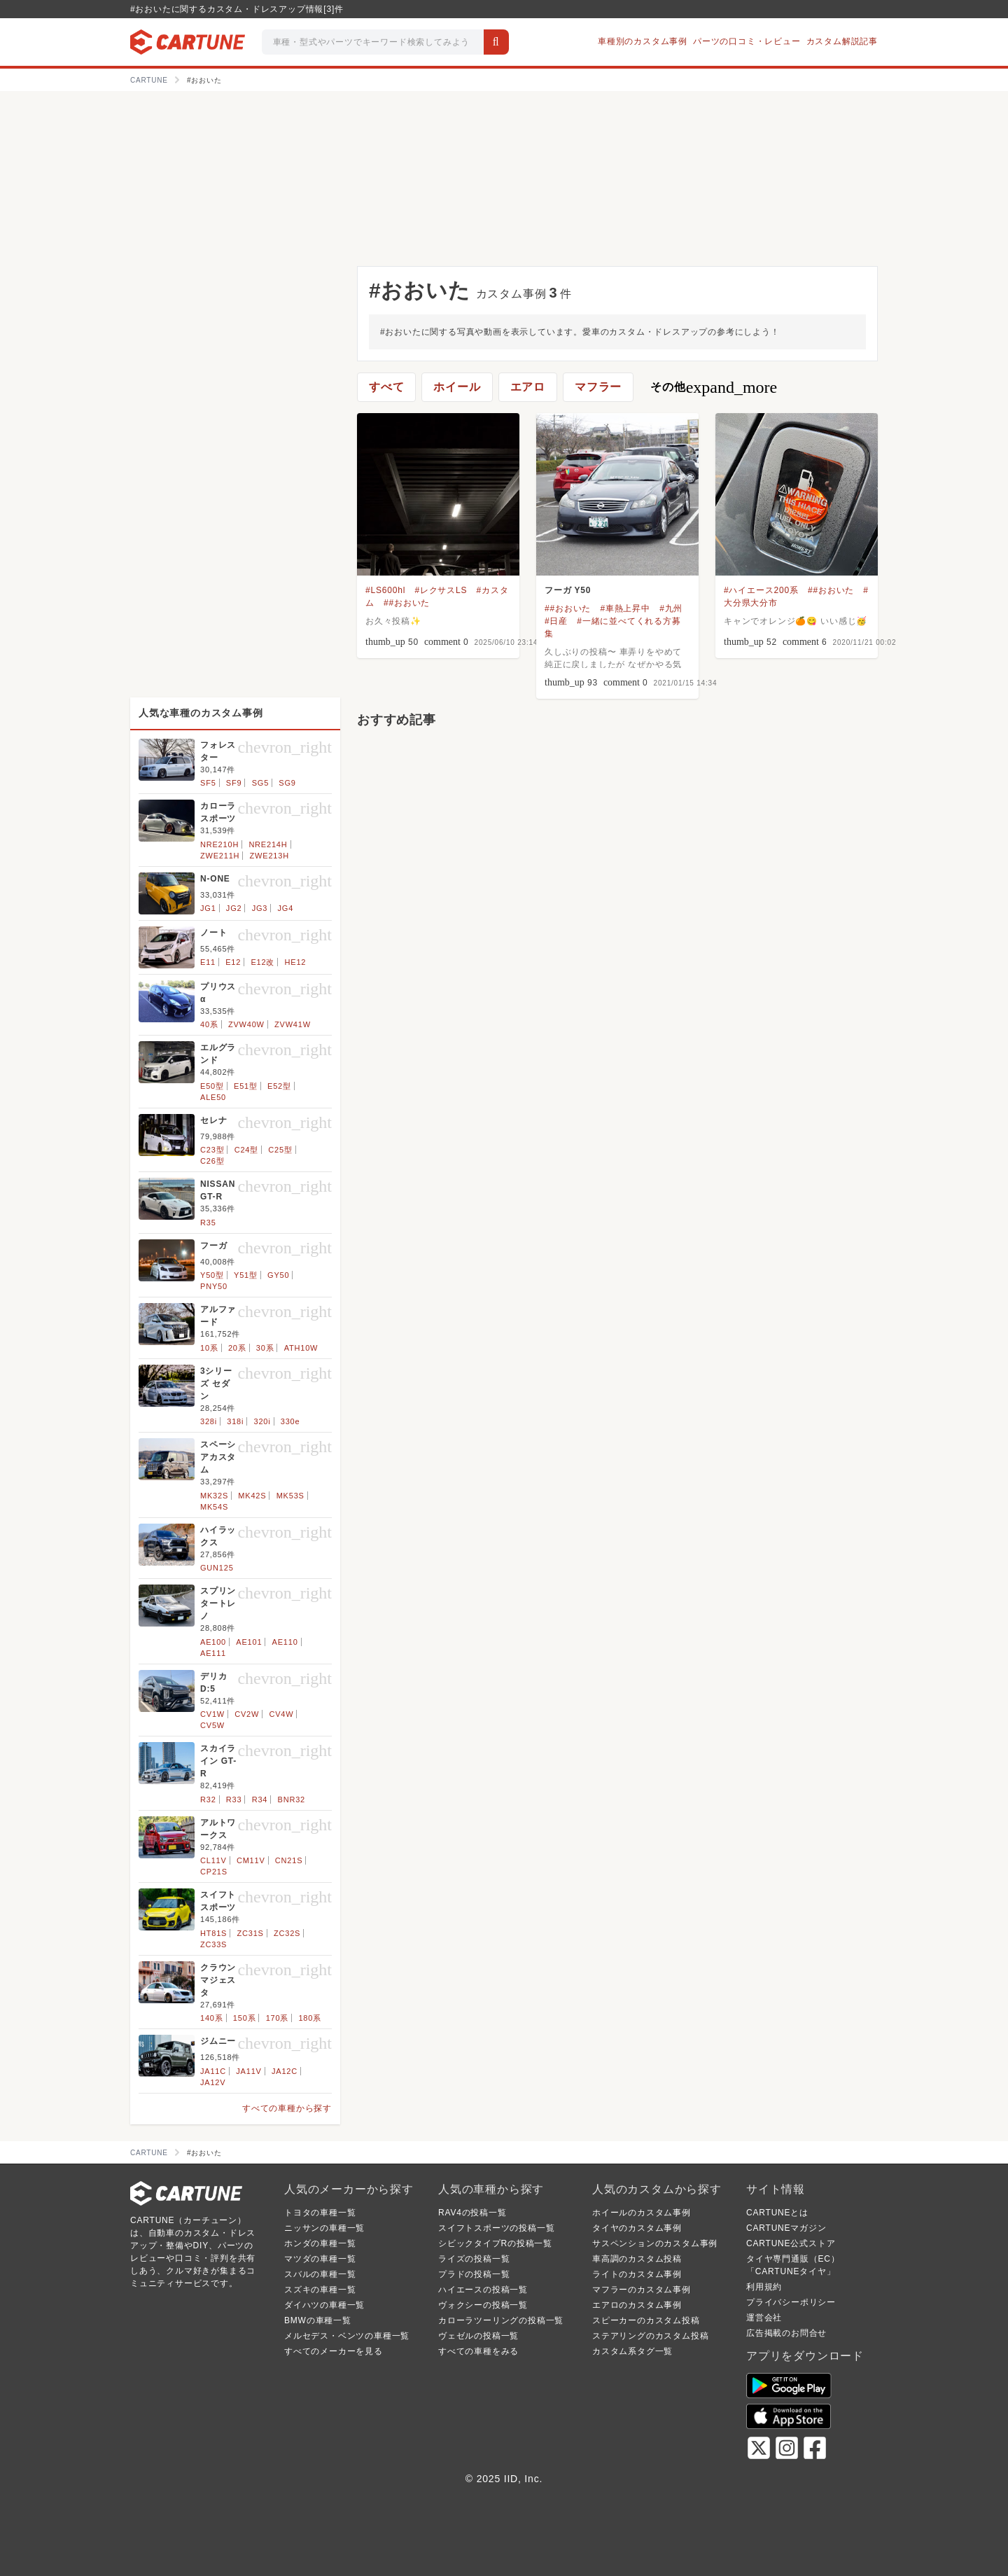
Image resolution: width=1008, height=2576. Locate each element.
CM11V (251, 1860)
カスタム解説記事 (842, 41)
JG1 (208, 908)
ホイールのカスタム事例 (641, 2213)
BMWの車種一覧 (317, 2320)
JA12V (212, 2082)
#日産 (556, 621)
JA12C (285, 2071)
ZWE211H (219, 855)
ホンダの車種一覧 (320, 2243)
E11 (208, 962)
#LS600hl (385, 590)
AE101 (249, 1642)
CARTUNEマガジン (786, 2228)
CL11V (213, 1860)
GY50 (278, 1275)
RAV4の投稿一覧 (472, 2213)
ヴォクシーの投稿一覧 (483, 2305)
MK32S (214, 1495)
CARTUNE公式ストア (790, 2243)
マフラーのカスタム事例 (641, 2290)
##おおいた (407, 603)
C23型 (212, 1150)
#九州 (670, 608)
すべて (386, 387)
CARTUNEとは (777, 2213)
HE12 (296, 962)
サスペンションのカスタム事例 (655, 2243)
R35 (208, 1222)
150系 (244, 2018)
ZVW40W (246, 1024)
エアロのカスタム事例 (637, 2305)
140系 (211, 2018)
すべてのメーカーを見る (333, 2351)
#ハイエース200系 (761, 590)
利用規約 (764, 2287)
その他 (713, 387)
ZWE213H (269, 855)
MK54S (214, 1507)
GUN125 (217, 1568)
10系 (209, 1348)
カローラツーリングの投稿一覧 (501, 2320)
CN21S (288, 1860)
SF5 (208, 783)
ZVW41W (292, 1024)
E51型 (246, 1086)
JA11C (213, 2071)
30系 (265, 1348)
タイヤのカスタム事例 (637, 2228)
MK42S (252, 1495)
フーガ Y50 (568, 590)
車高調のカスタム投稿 (637, 2259)
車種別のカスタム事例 (642, 41)
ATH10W (301, 1348)
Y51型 (246, 1275)
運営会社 (764, 2318)
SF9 (234, 783)
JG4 (285, 908)
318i (235, 1421)
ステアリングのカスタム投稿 (650, 2336)
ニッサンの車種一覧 (324, 2228)
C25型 (280, 1150)
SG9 (287, 783)
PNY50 (213, 1286)
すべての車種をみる (478, 2351)
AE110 (285, 1642)
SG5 (260, 783)
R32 (208, 1799)
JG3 (260, 908)
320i (262, 1421)
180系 (309, 2018)
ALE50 (213, 1097)
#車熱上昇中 (625, 608)
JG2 (234, 908)
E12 (233, 962)
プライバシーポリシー (791, 2302)
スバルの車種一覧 (320, 2274)
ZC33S (213, 1944)
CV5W (212, 1725)
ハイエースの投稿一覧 (483, 2290)
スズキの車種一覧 (320, 2290)
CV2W (246, 1714)
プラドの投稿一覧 (474, 2274)
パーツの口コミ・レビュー (747, 41)
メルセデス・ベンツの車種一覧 (347, 2336)
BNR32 (291, 1799)
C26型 (212, 1161)
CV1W (212, 1714)
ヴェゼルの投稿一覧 (478, 2336)
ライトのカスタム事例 (637, 2274)
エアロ (527, 387)
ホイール (456, 387)
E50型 (212, 1086)
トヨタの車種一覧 (320, 2213)
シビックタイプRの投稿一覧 (495, 2243)
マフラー (598, 387)
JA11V (248, 2071)
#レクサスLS (440, 590)
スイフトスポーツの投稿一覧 (496, 2228)
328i (208, 1421)
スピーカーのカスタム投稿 (646, 2320)
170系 (277, 2018)
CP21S (213, 1871)
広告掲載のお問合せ (786, 2333)
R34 (260, 1799)
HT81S (213, 1933)
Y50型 (212, 1275)
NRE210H (219, 844)
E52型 (279, 1086)
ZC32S (287, 1933)
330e (290, 1421)
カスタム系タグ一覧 (632, 2351)
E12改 (262, 962)
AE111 (213, 1653)
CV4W (281, 1714)
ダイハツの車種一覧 (324, 2305)
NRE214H (267, 844)
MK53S (290, 1495)
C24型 (246, 1150)
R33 (234, 1799)
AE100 (213, 1642)
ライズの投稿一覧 (474, 2259)
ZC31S (250, 1933)
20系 (237, 1348)
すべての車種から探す (287, 2108)
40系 (209, 1024)
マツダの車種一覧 (320, 2259)
